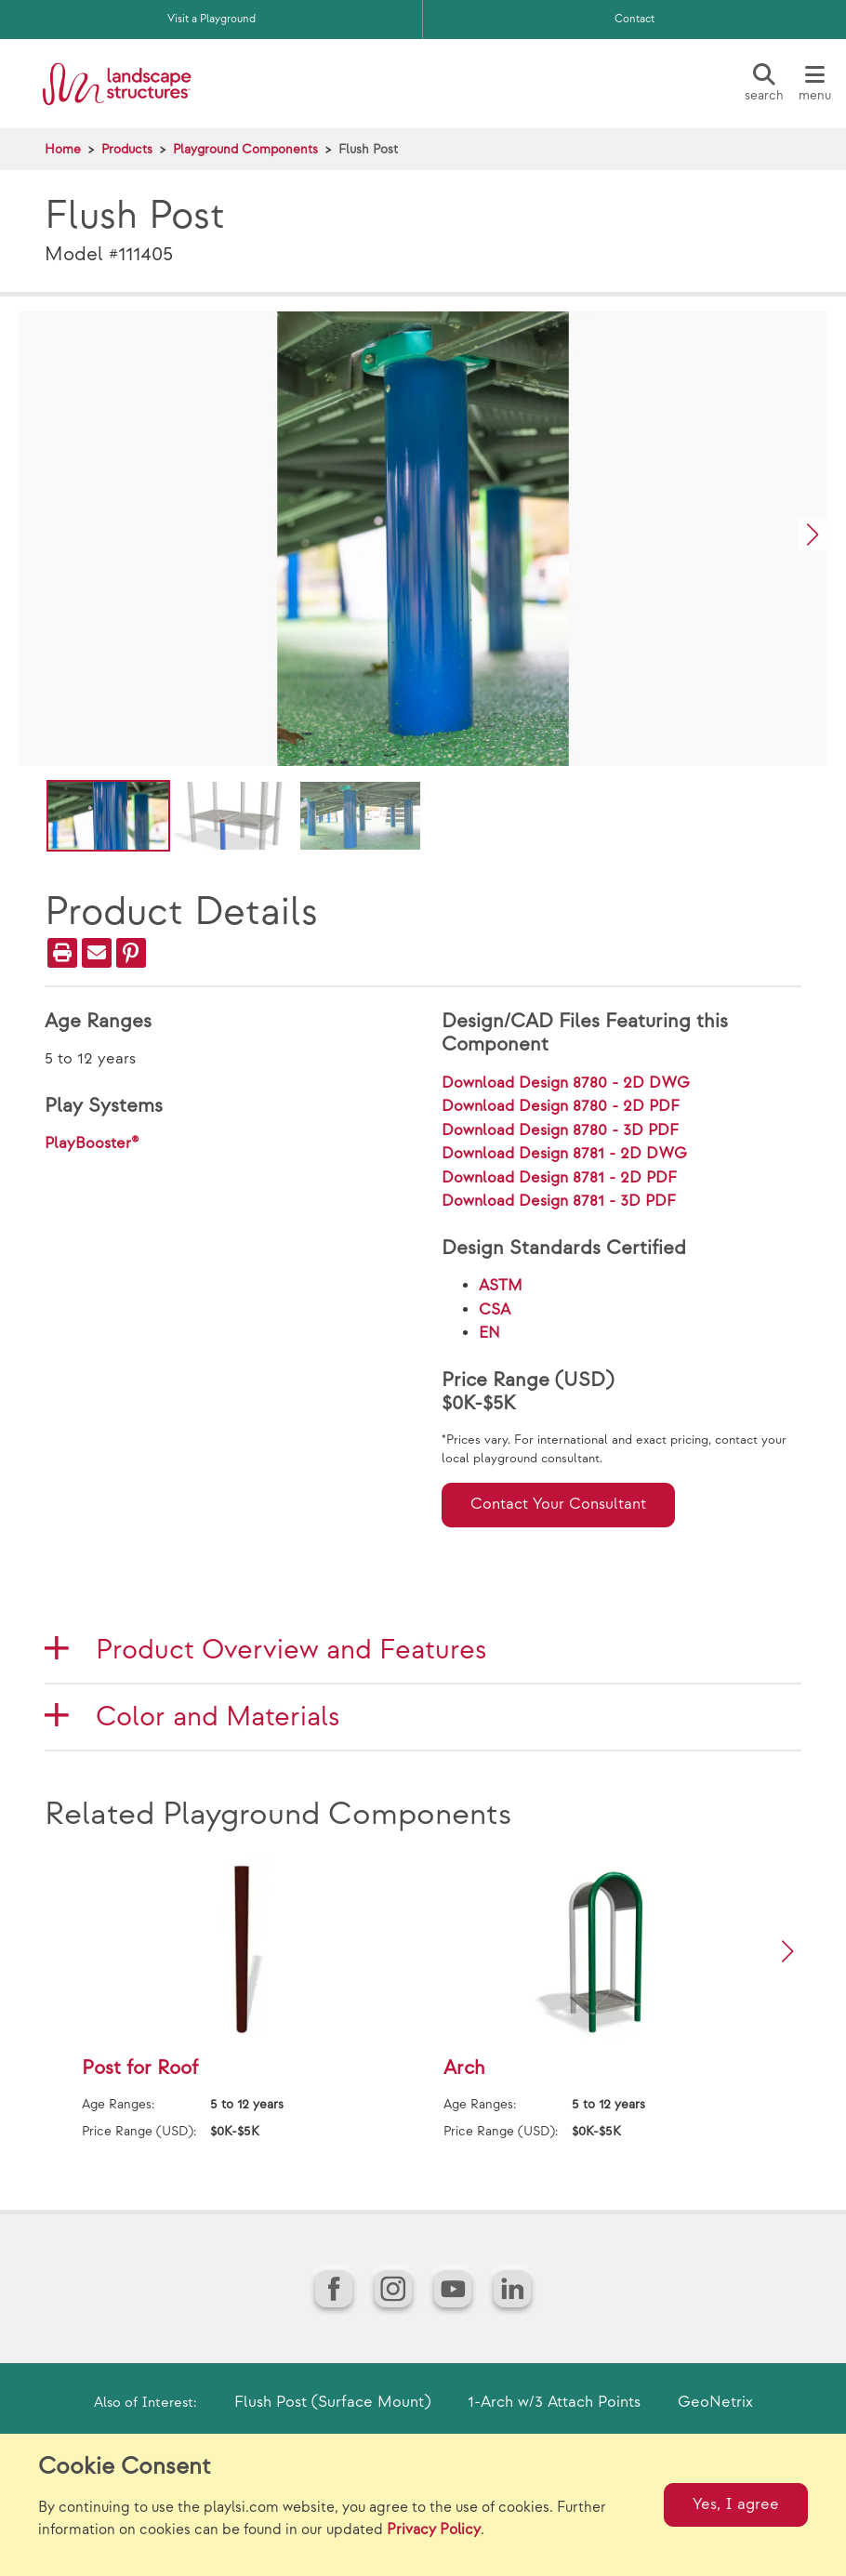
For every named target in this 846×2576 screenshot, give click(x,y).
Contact (634, 19)
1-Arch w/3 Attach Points (554, 2402)
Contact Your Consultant (558, 1504)
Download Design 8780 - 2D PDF (561, 1106)
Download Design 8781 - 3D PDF (559, 1201)
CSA (494, 1310)
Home (63, 149)
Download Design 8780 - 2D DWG (566, 1083)
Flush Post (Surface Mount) (332, 2402)
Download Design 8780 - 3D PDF (560, 1130)
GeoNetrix (715, 2402)
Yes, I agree (736, 2504)
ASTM (500, 1285)
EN (489, 1333)
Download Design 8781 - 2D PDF (559, 1178)
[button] (812, 534)
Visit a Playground (211, 19)
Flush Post (368, 149)
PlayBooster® (92, 1143)
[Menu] (814, 84)
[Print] (62, 953)
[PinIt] (131, 953)
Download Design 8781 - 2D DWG (564, 1153)
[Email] (97, 953)
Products (126, 149)
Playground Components (245, 149)
